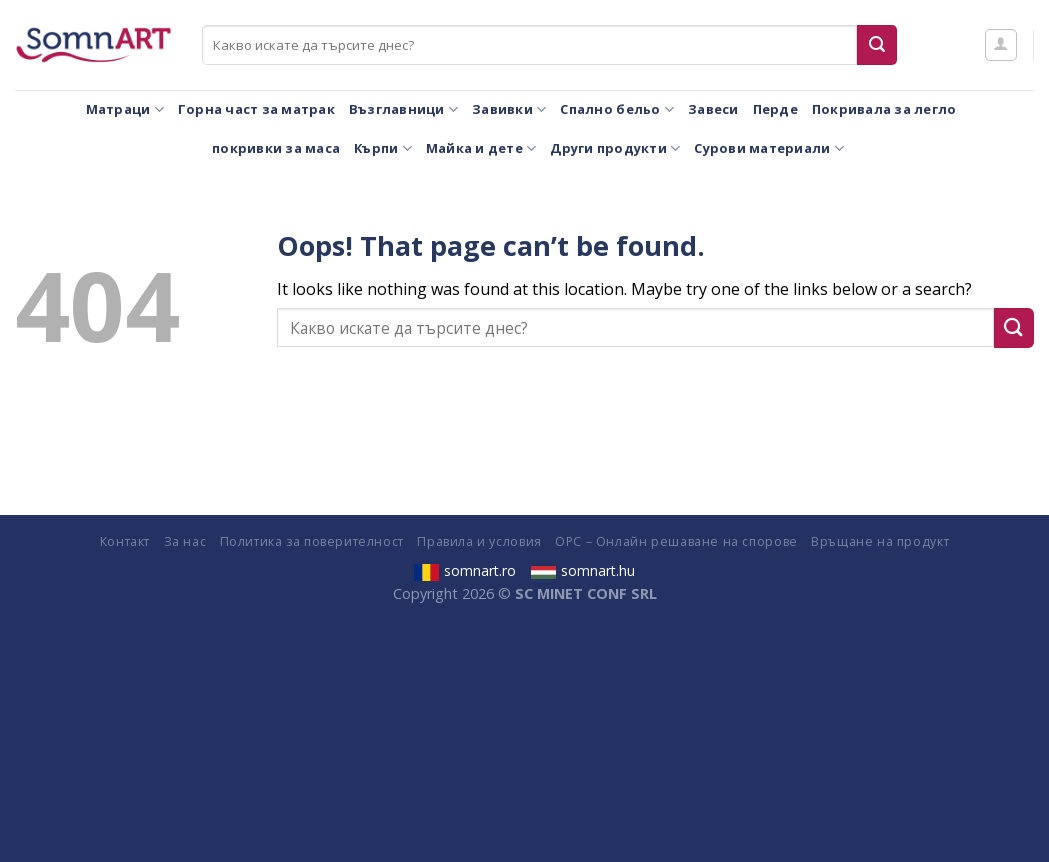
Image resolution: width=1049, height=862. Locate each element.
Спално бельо (617, 109)
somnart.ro (465, 570)
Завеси (713, 109)
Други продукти (615, 148)
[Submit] (877, 45)
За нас (185, 541)
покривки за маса (276, 148)
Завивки (509, 109)
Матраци (125, 109)
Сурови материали (769, 148)
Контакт (125, 541)
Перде (775, 109)
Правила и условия (479, 541)
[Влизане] (1001, 45)
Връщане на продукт (880, 541)
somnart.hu (583, 570)
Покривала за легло (884, 109)
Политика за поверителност (312, 541)
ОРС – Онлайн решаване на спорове (676, 541)
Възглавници (403, 109)
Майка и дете (481, 148)
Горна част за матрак (256, 109)
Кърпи (383, 148)
